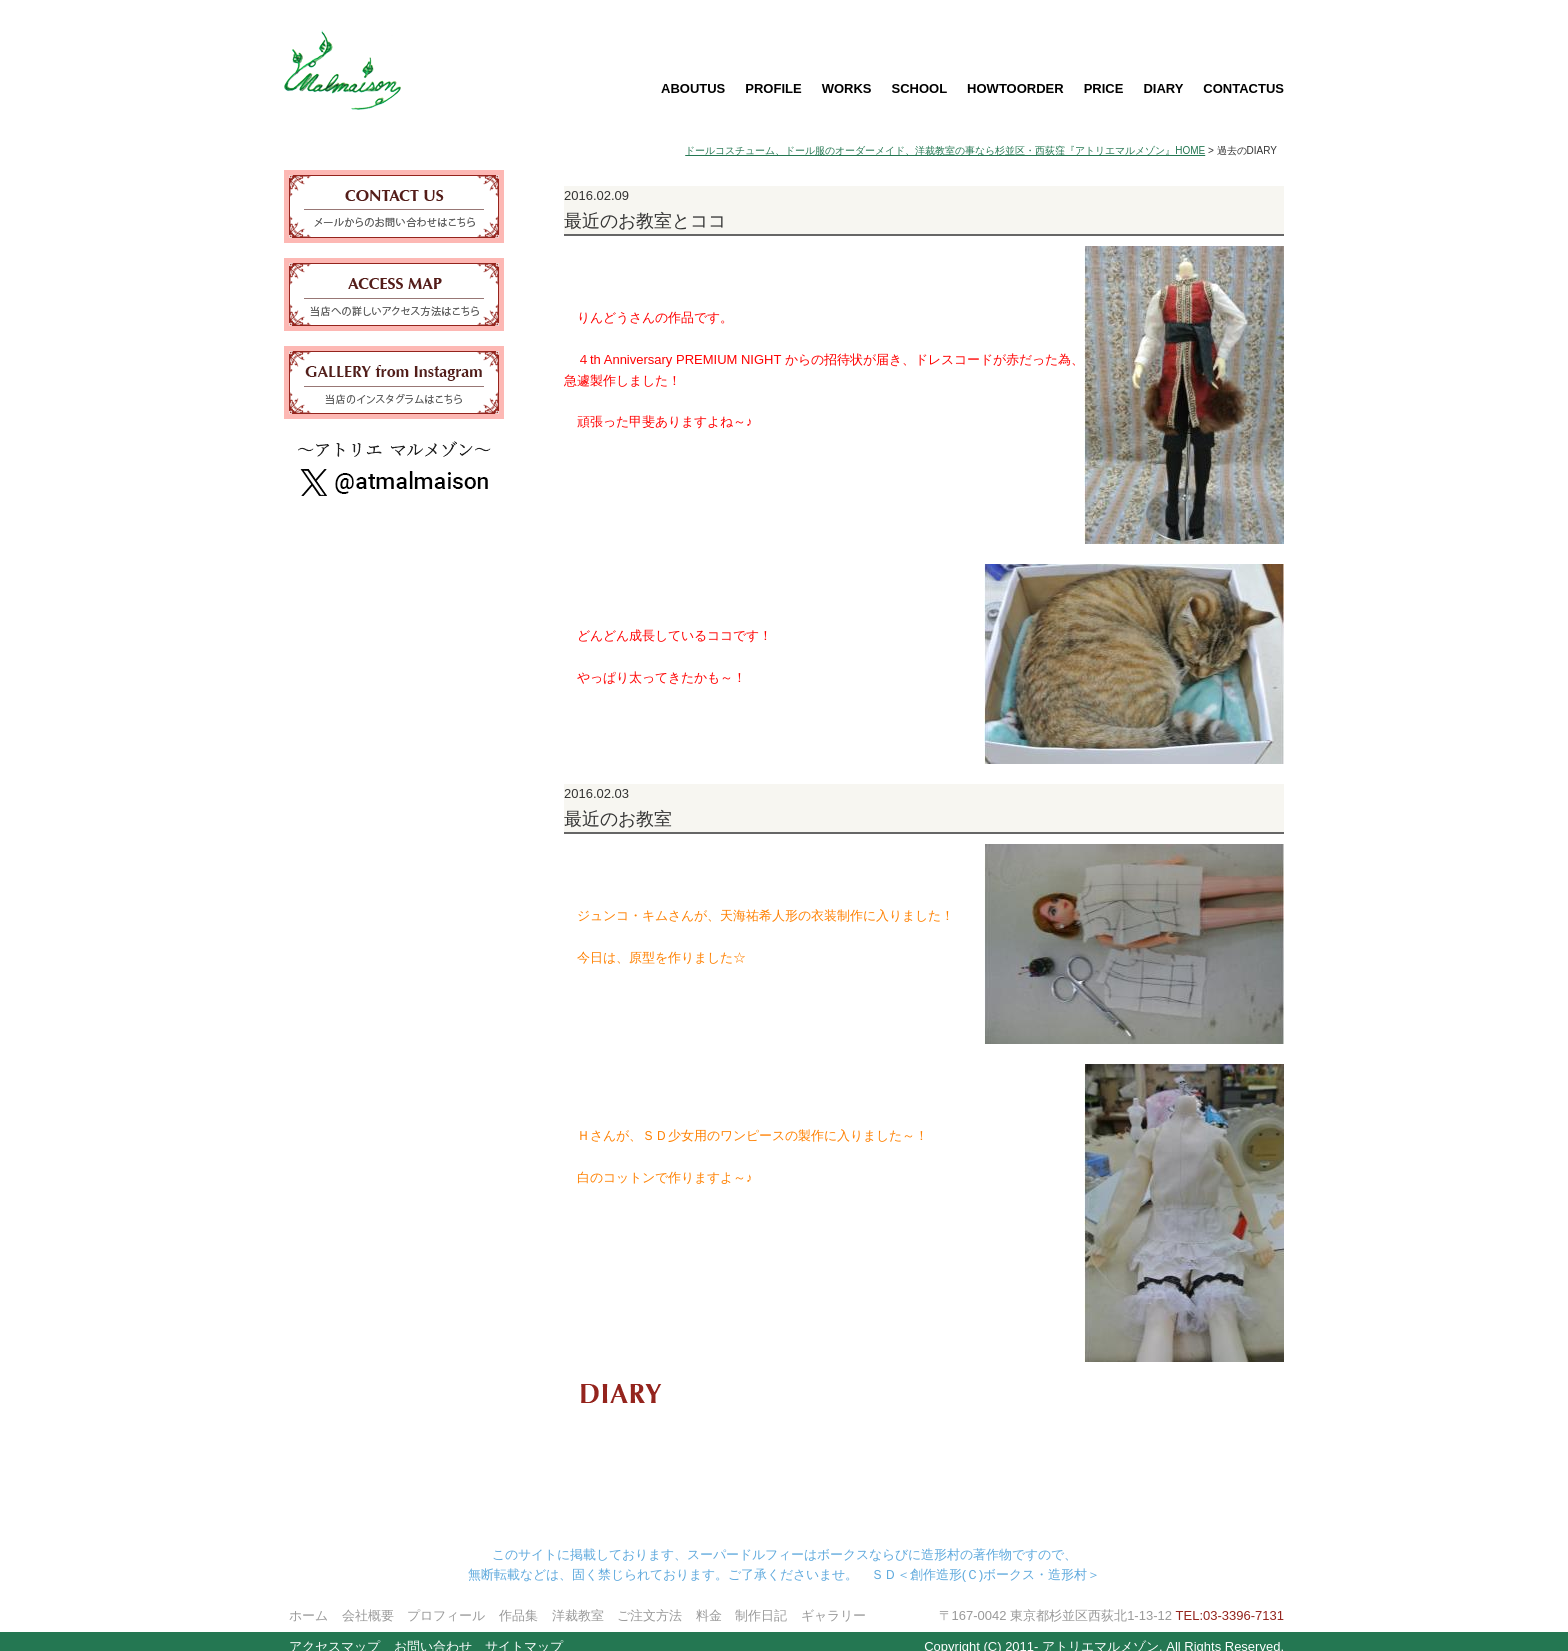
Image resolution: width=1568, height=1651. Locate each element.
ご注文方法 (649, 1603)
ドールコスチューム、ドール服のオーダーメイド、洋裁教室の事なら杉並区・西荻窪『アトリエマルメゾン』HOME (945, 150)
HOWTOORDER (1015, 88)
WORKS (847, 88)
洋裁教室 (578, 1603)
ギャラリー (833, 1603)
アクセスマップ (334, 1634)
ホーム (308, 1603)
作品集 (518, 1603)
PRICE (1104, 88)
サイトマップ (524, 1634)
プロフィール (446, 1603)
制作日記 (761, 1603)
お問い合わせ (433, 1634)
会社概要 (368, 1603)
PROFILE (773, 88)
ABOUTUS (693, 88)
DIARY (1163, 88)
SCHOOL (919, 88)
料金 (709, 1603)
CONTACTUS (1243, 88)
